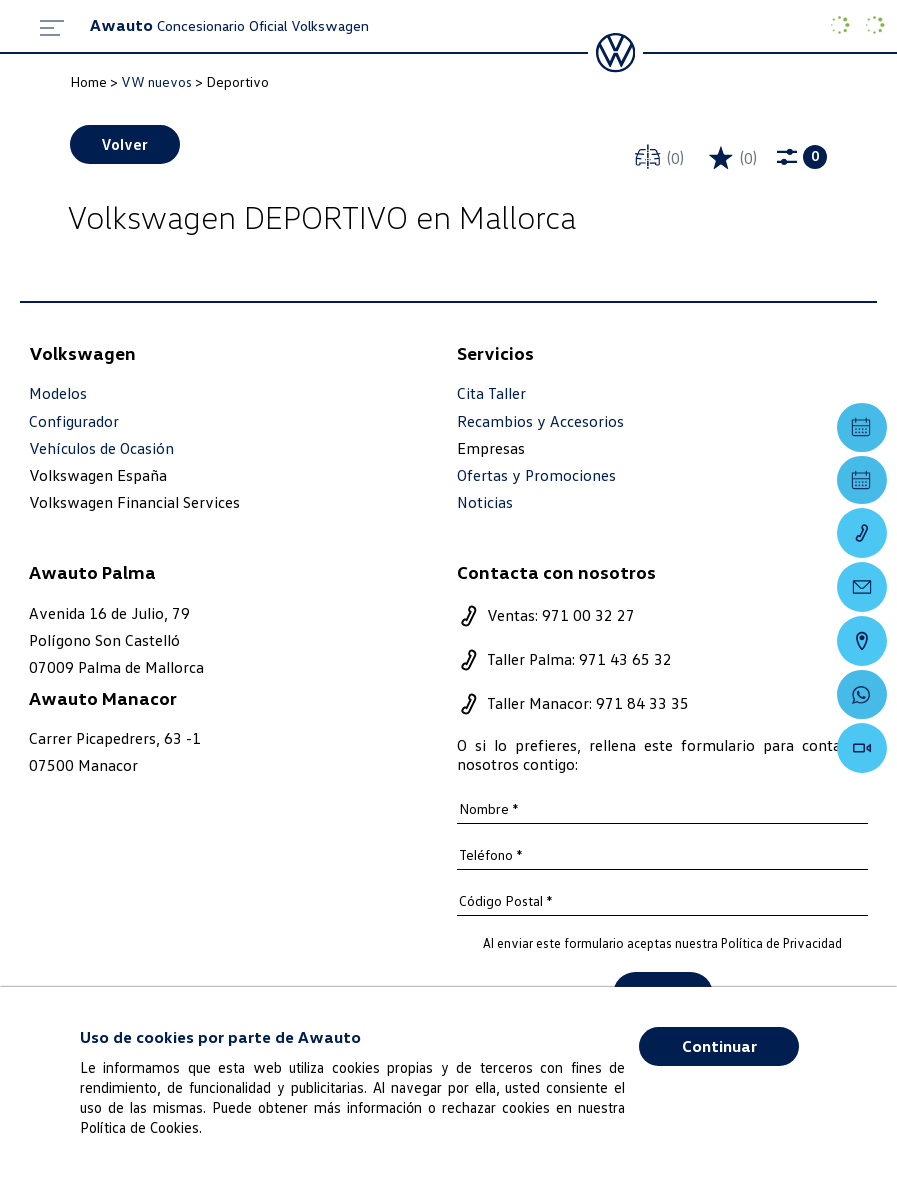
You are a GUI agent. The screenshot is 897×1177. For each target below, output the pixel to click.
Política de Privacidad (781, 944)
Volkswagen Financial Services (134, 503)
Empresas (491, 448)
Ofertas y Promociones (536, 476)
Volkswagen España (98, 476)
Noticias (485, 503)
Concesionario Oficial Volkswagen (229, 25)
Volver (125, 144)
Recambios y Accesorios (540, 421)
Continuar (719, 1046)
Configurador (74, 421)
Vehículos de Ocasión (101, 448)
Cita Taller (491, 394)
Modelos (58, 394)
